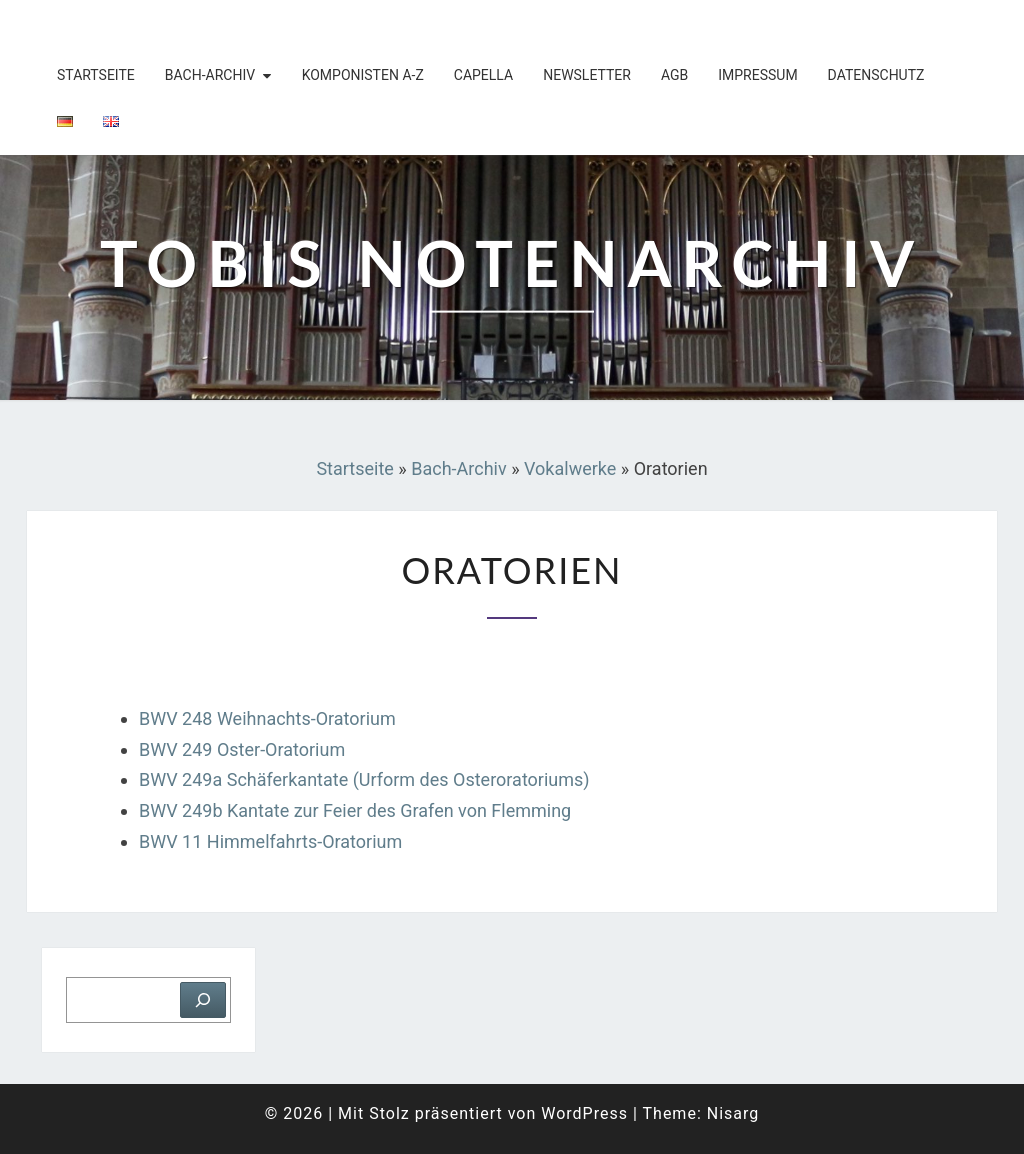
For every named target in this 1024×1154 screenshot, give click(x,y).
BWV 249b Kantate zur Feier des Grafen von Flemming (355, 810)
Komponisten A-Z (363, 75)
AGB (674, 75)
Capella (483, 75)
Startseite (96, 75)
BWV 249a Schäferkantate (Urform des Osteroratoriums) (364, 779)
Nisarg (733, 1113)
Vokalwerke (570, 468)
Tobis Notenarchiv (156, 25)
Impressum (757, 75)
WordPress (584, 1113)
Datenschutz (876, 75)
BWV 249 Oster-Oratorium (242, 749)
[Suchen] (203, 1000)
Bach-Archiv (210, 75)
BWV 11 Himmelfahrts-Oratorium (270, 841)
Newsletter (587, 75)
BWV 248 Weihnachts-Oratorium (269, 718)
